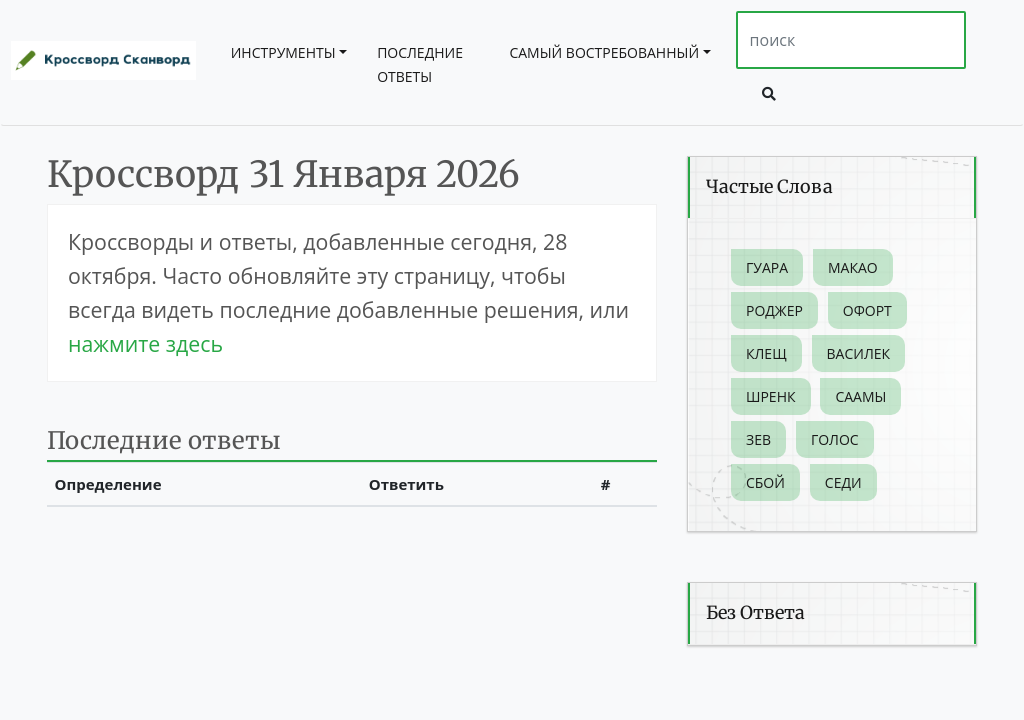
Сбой (765, 482)
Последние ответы (420, 64)
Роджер (774, 310)
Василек (859, 353)
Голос (835, 439)
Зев (758, 439)
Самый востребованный (604, 52)
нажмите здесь (145, 343)
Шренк (771, 396)
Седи (843, 482)
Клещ (766, 353)
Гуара (767, 267)
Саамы (860, 396)
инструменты (283, 52)
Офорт (867, 310)
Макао (853, 267)
